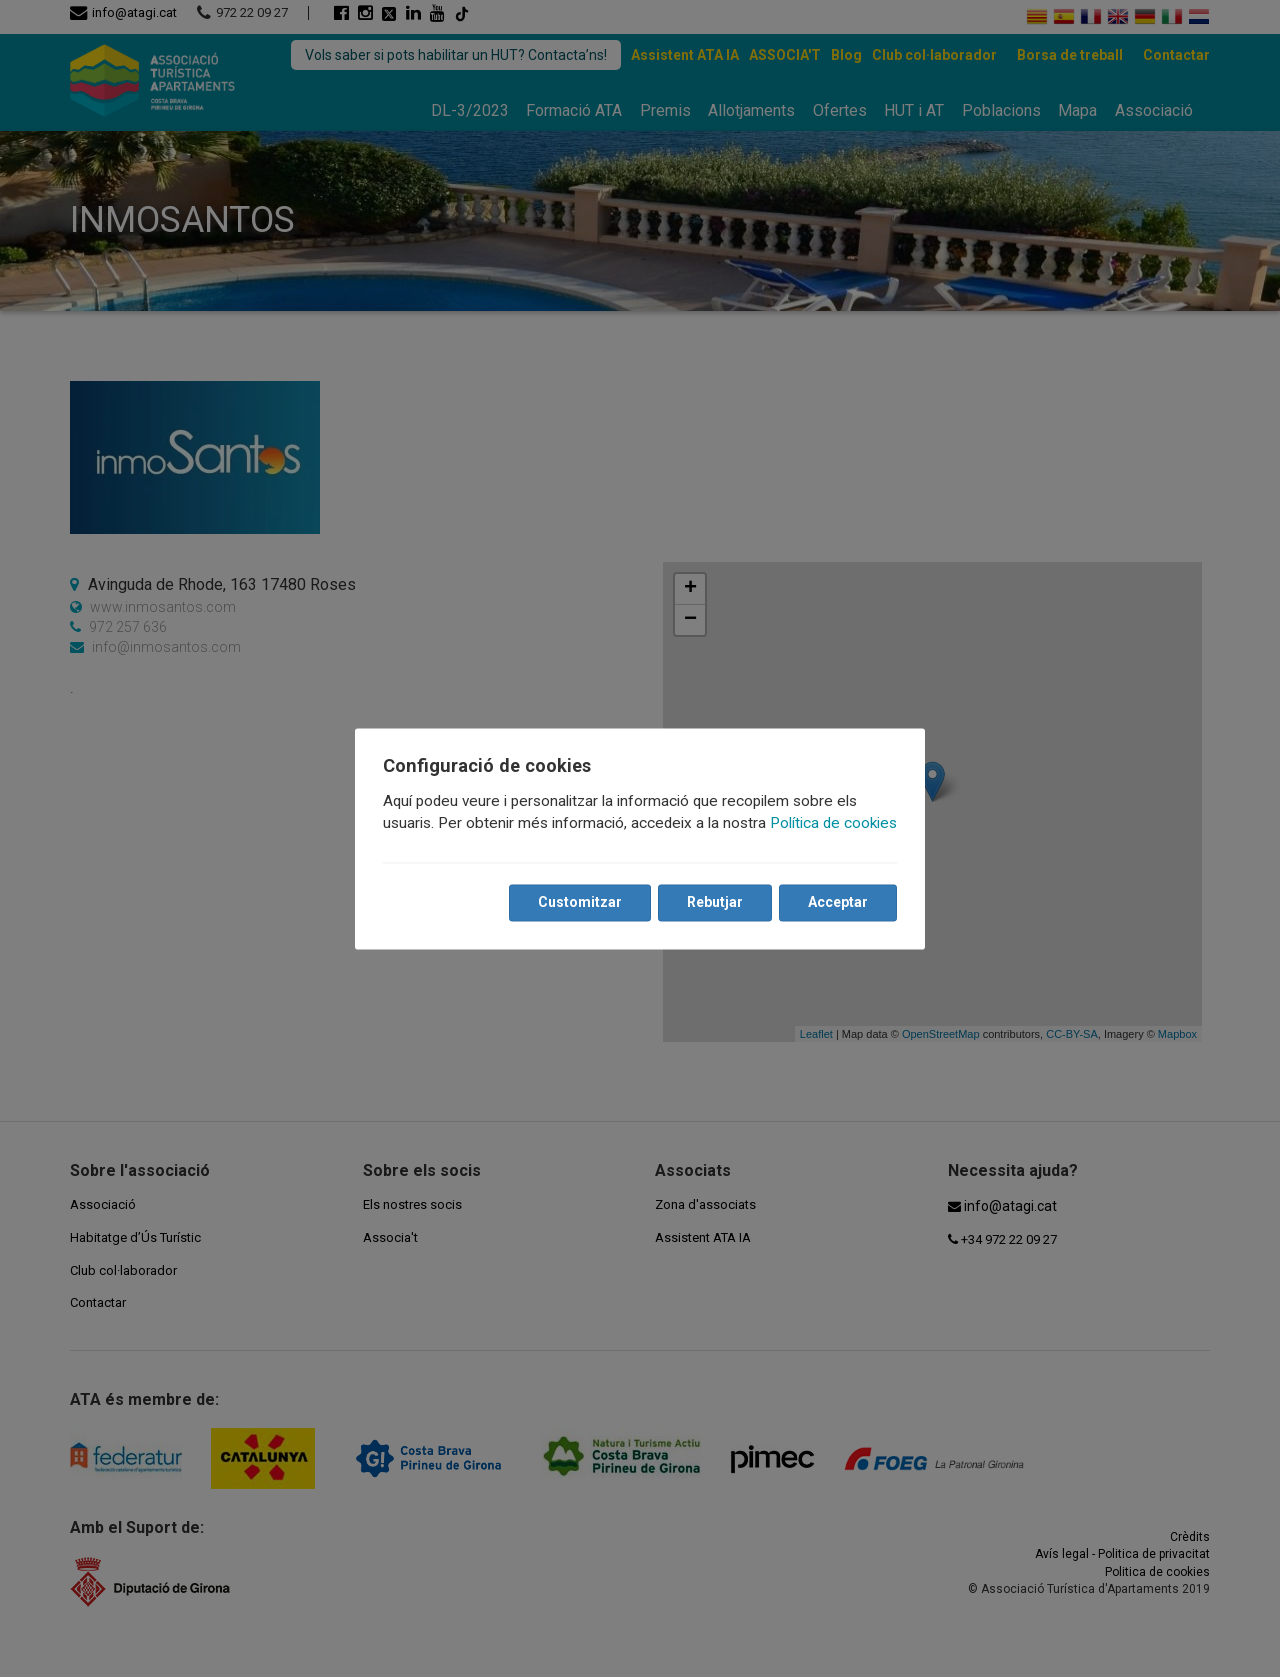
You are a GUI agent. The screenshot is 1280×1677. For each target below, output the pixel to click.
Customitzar (580, 902)
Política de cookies (833, 823)
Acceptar (838, 902)
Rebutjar (715, 902)
